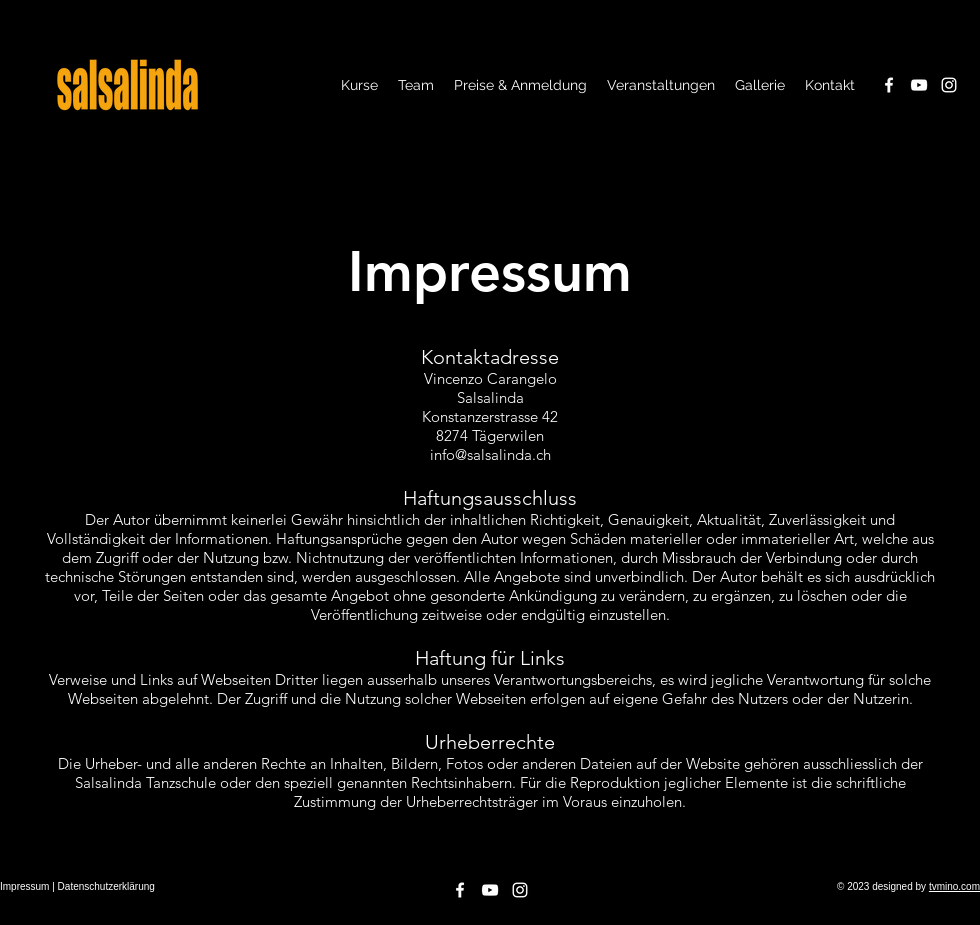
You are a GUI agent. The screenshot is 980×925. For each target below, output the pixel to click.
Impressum (24, 886)
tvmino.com (954, 886)
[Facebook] (889, 85)
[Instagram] (949, 85)
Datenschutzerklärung (106, 886)
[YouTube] (919, 85)
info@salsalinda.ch (490, 454)
